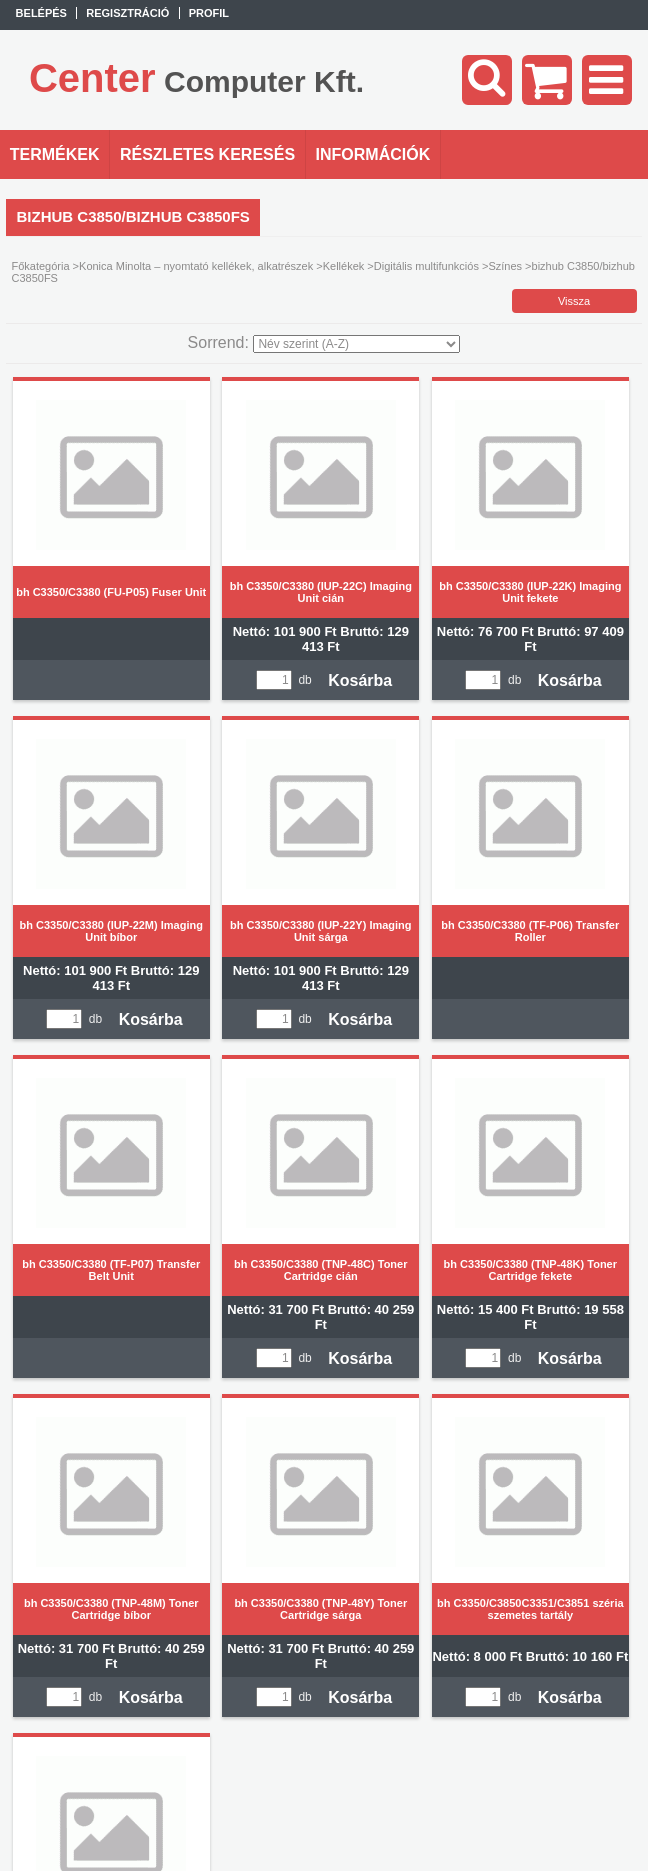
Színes (505, 266)
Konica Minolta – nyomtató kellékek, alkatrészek (196, 266)
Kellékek (344, 266)
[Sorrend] (356, 344)
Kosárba (360, 680)
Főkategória (40, 266)
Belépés (41, 13)
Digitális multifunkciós (426, 266)
